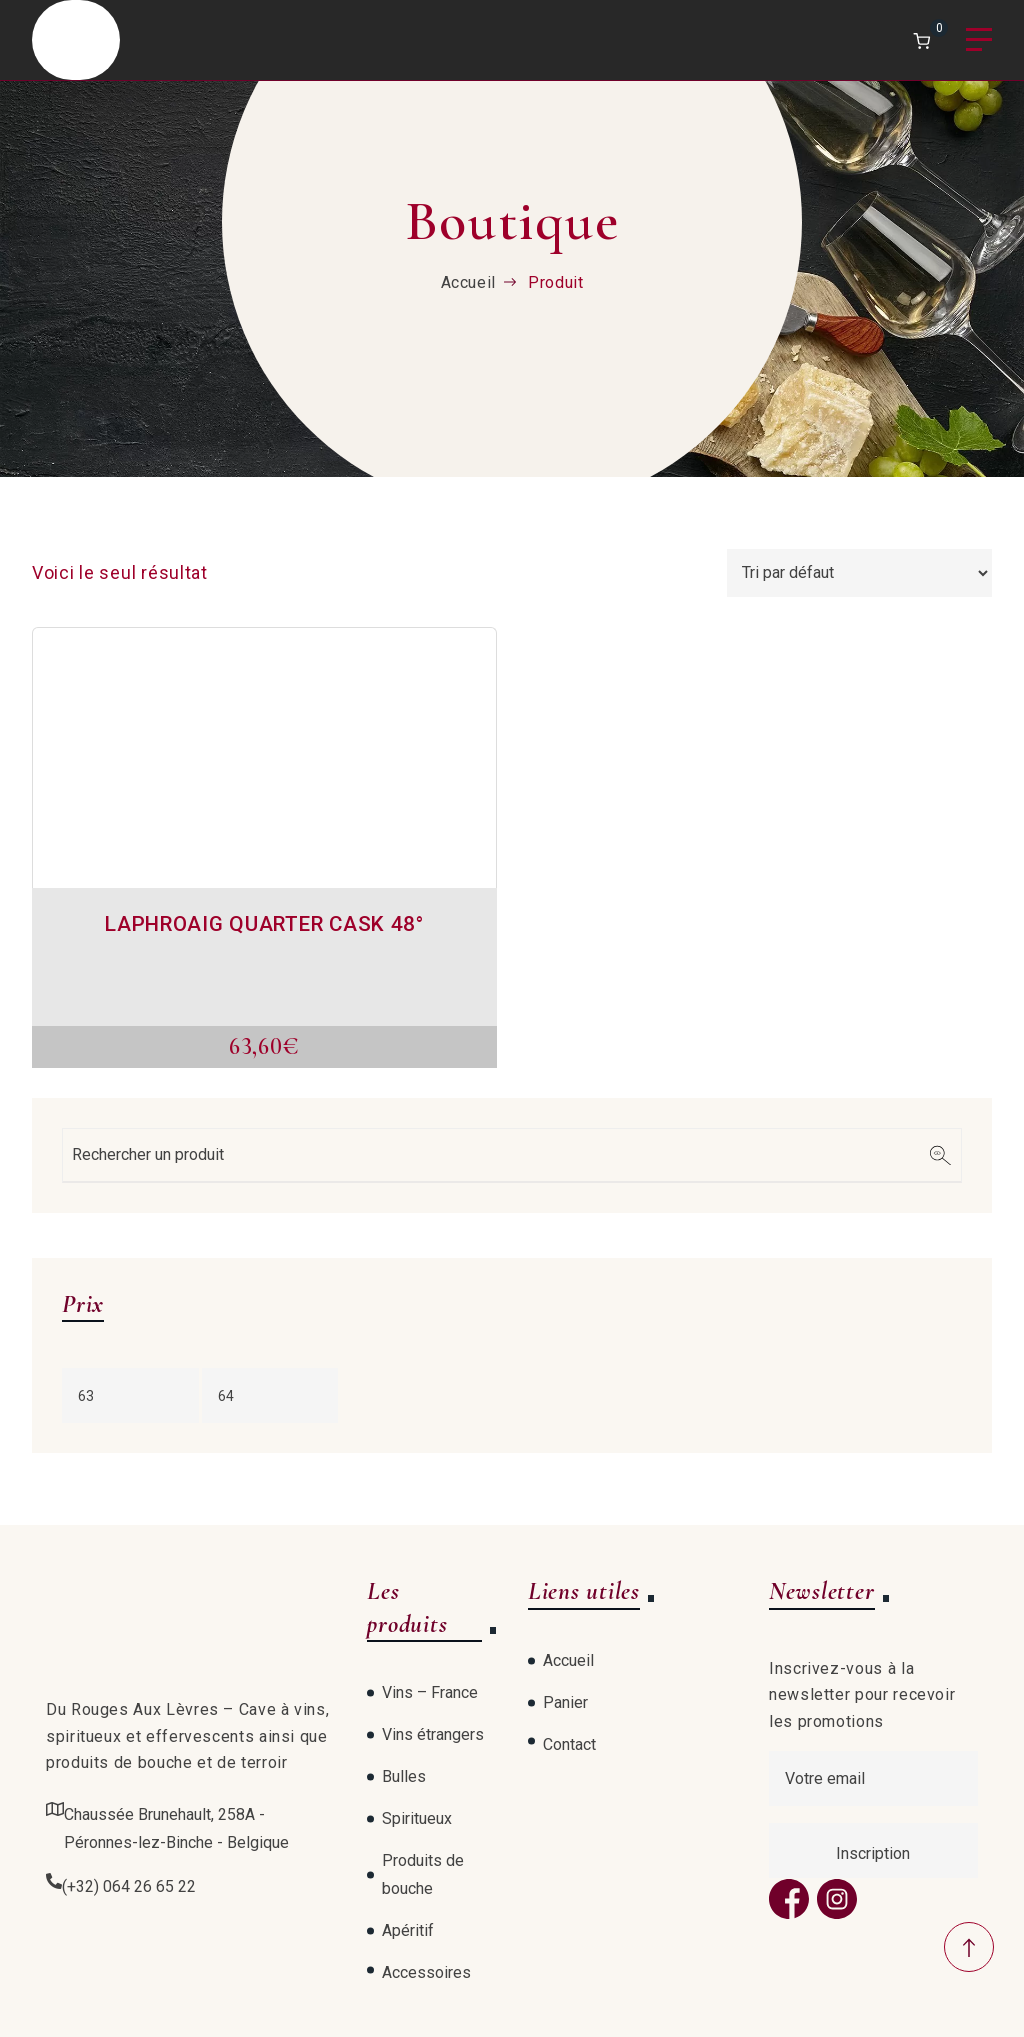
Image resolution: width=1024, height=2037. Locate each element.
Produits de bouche (423, 1874)
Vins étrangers (433, 1734)
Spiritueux (417, 1818)
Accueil (468, 282)
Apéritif (408, 1930)
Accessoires (426, 1972)
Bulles (404, 1776)
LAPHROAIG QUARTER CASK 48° (264, 924)
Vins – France (430, 1692)
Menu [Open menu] (979, 40)
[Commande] (859, 573)
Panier (565, 1702)
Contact (569, 1744)
